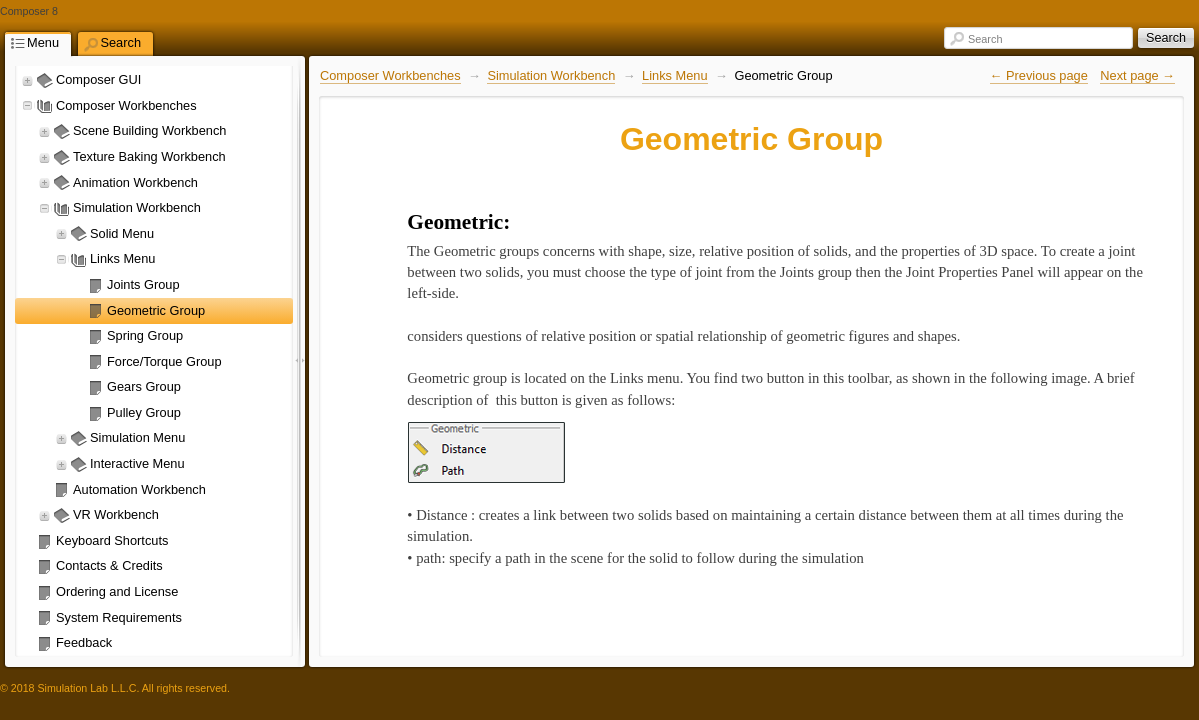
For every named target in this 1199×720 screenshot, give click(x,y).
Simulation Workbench (137, 207)
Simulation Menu (137, 437)
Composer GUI (98, 79)
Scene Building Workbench (149, 130)
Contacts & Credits (109, 565)
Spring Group (145, 335)
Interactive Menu (137, 463)
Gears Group (144, 386)
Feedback (84, 642)
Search (985, 39)
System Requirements (119, 617)
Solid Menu (122, 233)
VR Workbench (116, 514)
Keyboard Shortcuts (112, 540)
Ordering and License (117, 591)
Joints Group (143, 284)
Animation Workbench (135, 182)
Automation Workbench (139, 489)
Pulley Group (144, 412)
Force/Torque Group (164, 361)
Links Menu (122, 258)
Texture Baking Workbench (149, 156)
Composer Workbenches (126, 105)
